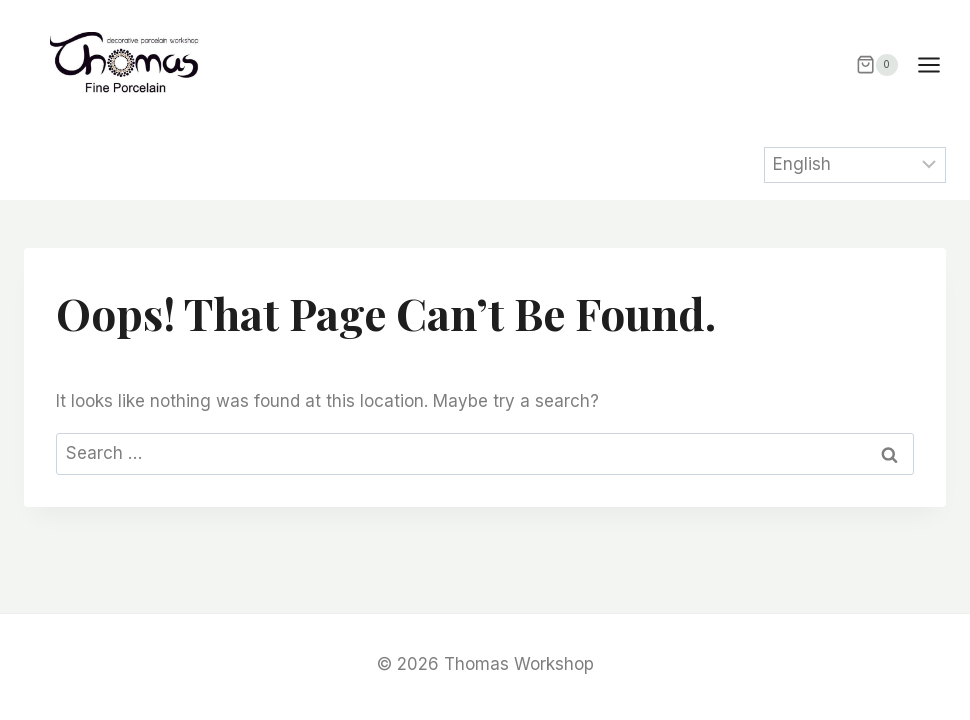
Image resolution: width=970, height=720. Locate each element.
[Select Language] (855, 165)
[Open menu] (939, 64)
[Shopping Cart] (877, 65)
